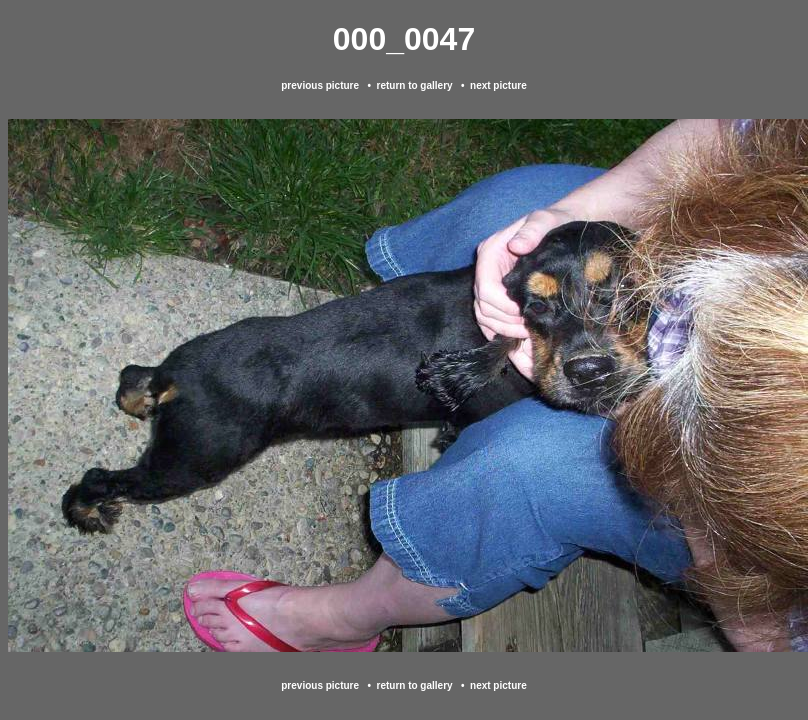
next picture (498, 85)
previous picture (320, 85)
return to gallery (414, 85)
